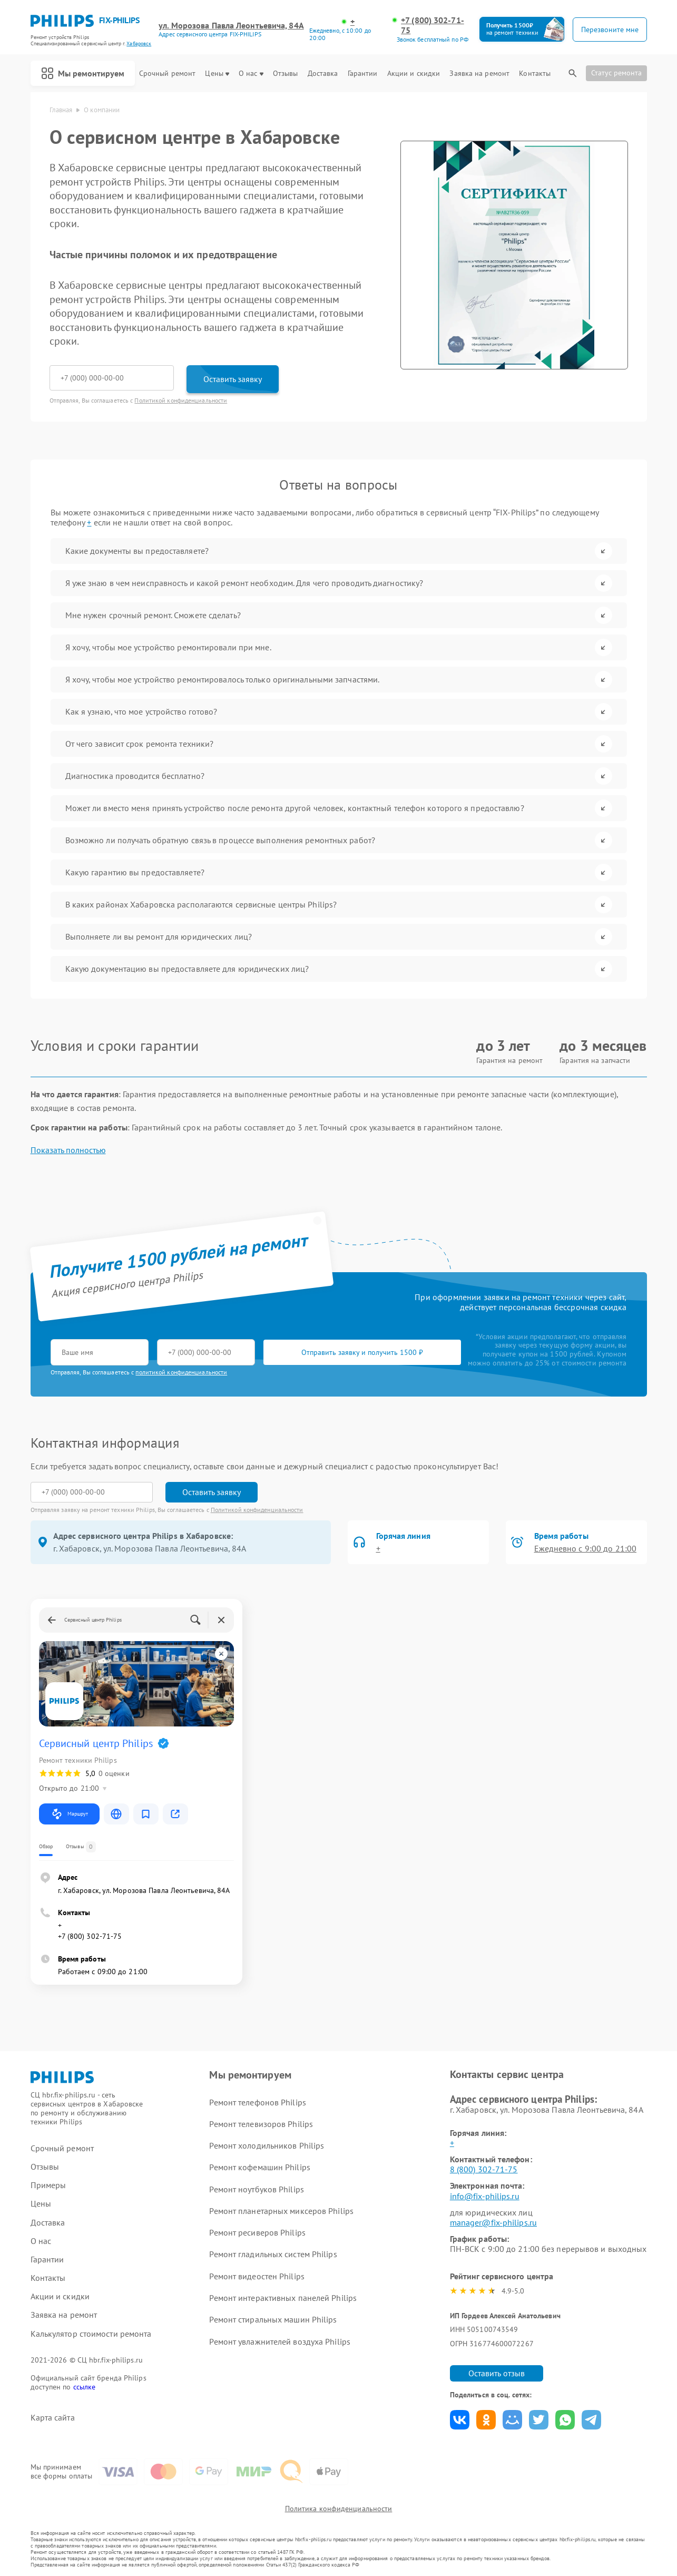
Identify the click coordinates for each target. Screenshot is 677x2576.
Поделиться (459, 2419)
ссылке (84, 2387)
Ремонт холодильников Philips (266, 2145)
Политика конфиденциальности (339, 2508)
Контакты (535, 73)
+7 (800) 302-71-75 (432, 25)
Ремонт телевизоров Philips (261, 2124)
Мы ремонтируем (82, 73)
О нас (251, 73)
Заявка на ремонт (479, 73)
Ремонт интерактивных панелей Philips (283, 2297)
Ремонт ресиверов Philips (257, 2232)
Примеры (48, 2185)
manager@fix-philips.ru (493, 2222)
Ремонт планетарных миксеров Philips (281, 2211)
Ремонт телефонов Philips (257, 2102)
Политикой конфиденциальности (180, 400)
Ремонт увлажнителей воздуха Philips (279, 2341)
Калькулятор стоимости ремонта (91, 2334)
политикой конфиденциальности (181, 1372)
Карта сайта (53, 2418)
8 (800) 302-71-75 (484, 2169)
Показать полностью (68, 1150)
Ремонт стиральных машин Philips (273, 2319)
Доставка (323, 73)
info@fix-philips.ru (484, 2196)
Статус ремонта (616, 72)
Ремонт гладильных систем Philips (273, 2254)
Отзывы (285, 73)
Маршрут (69, 1814)
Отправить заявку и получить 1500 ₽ (362, 1352)
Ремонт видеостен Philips (256, 2276)
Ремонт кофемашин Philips (259, 2167)
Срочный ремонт (167, 73)
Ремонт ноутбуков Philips (256, 2189)
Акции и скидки (413, 73)
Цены (217, 73)
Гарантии (363, 73)
